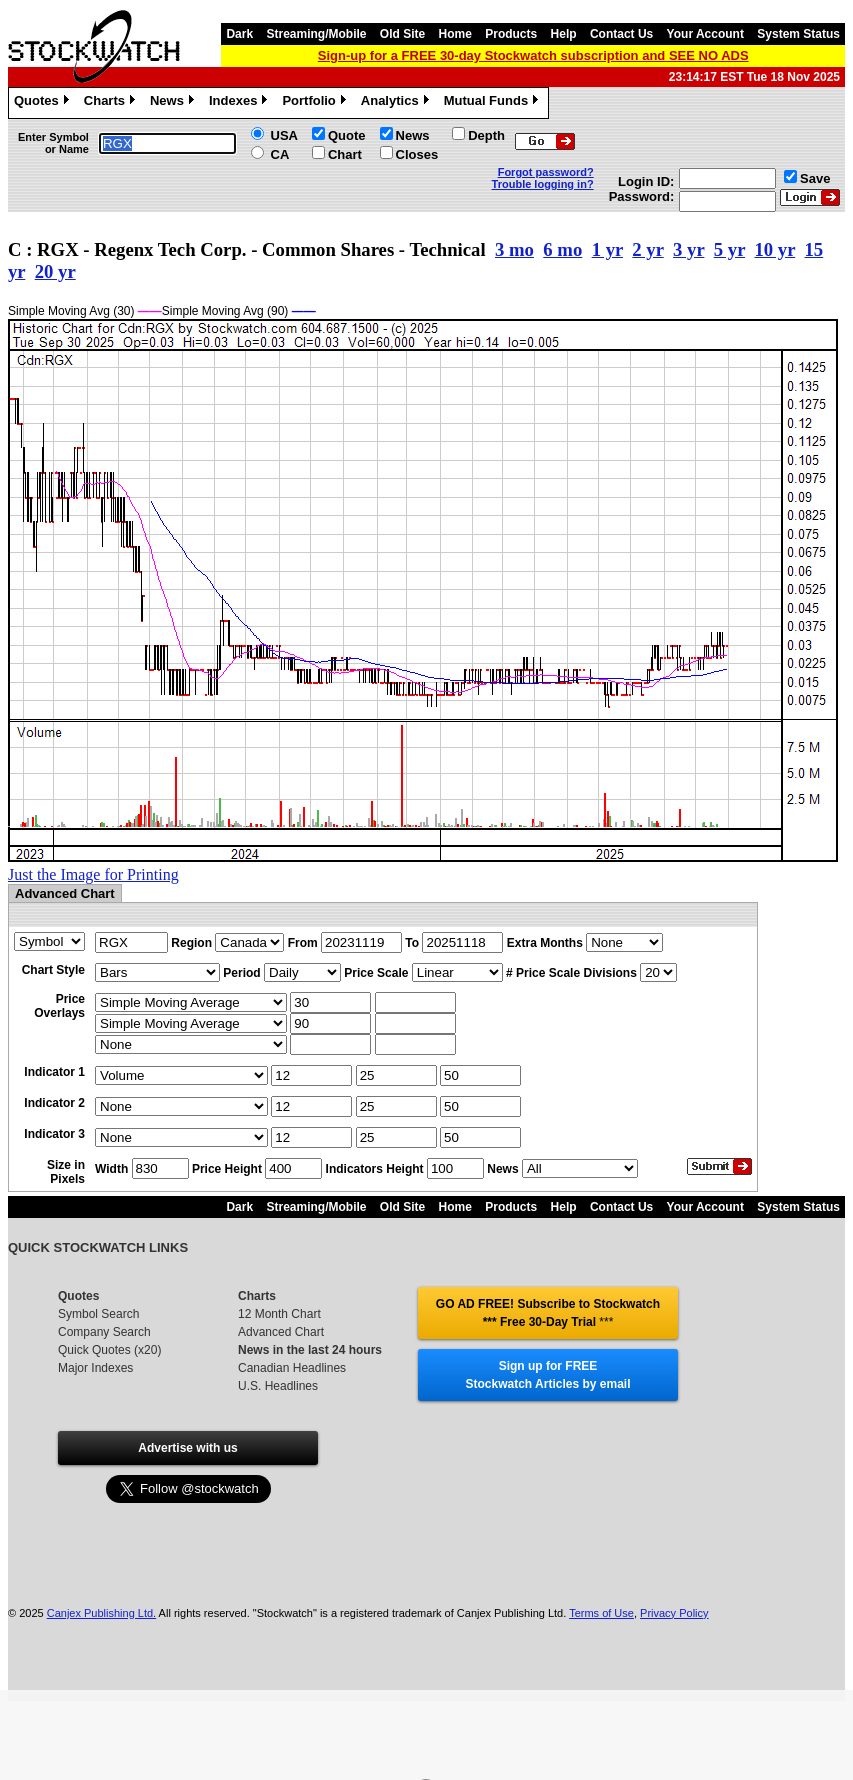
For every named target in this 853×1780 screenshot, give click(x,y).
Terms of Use (601, 1613)
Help (564, 34)
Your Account (705, 34)
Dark (239, 34)
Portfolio (316, 103)
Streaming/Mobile (316, 34)
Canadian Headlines (292, 1368)
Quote (347, 135)
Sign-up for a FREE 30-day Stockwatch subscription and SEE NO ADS (533, 55)
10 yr (774, 249)
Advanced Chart (281, 1332)
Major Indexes (95, 1368)
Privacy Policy (674, 1613)
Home (455, 34)
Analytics (397, 103)
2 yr (647, 249)
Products (511, 34)
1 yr (607, 249)
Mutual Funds (494, 103)
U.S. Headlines (278, 1386)
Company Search (104, 1332)
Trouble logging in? (543, 184)
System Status (798, 34)
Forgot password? (546, 172)
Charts (112, 103)
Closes (417, 154)
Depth (486, 135)
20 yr (55, 271)
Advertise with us (187, 1448)
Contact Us (621, 34)
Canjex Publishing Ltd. (101, 1613)
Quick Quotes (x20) (109, 1350)
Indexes (240, 103)
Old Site (402, 34)
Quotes (44, 103)
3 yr (688, 249)
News (174, 103)
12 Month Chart (279, 1314)
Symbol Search (98, 1314)
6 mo (562, 249)
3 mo (514, 249)
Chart (345, 154)
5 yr (729, 249)
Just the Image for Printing (93, 874)
